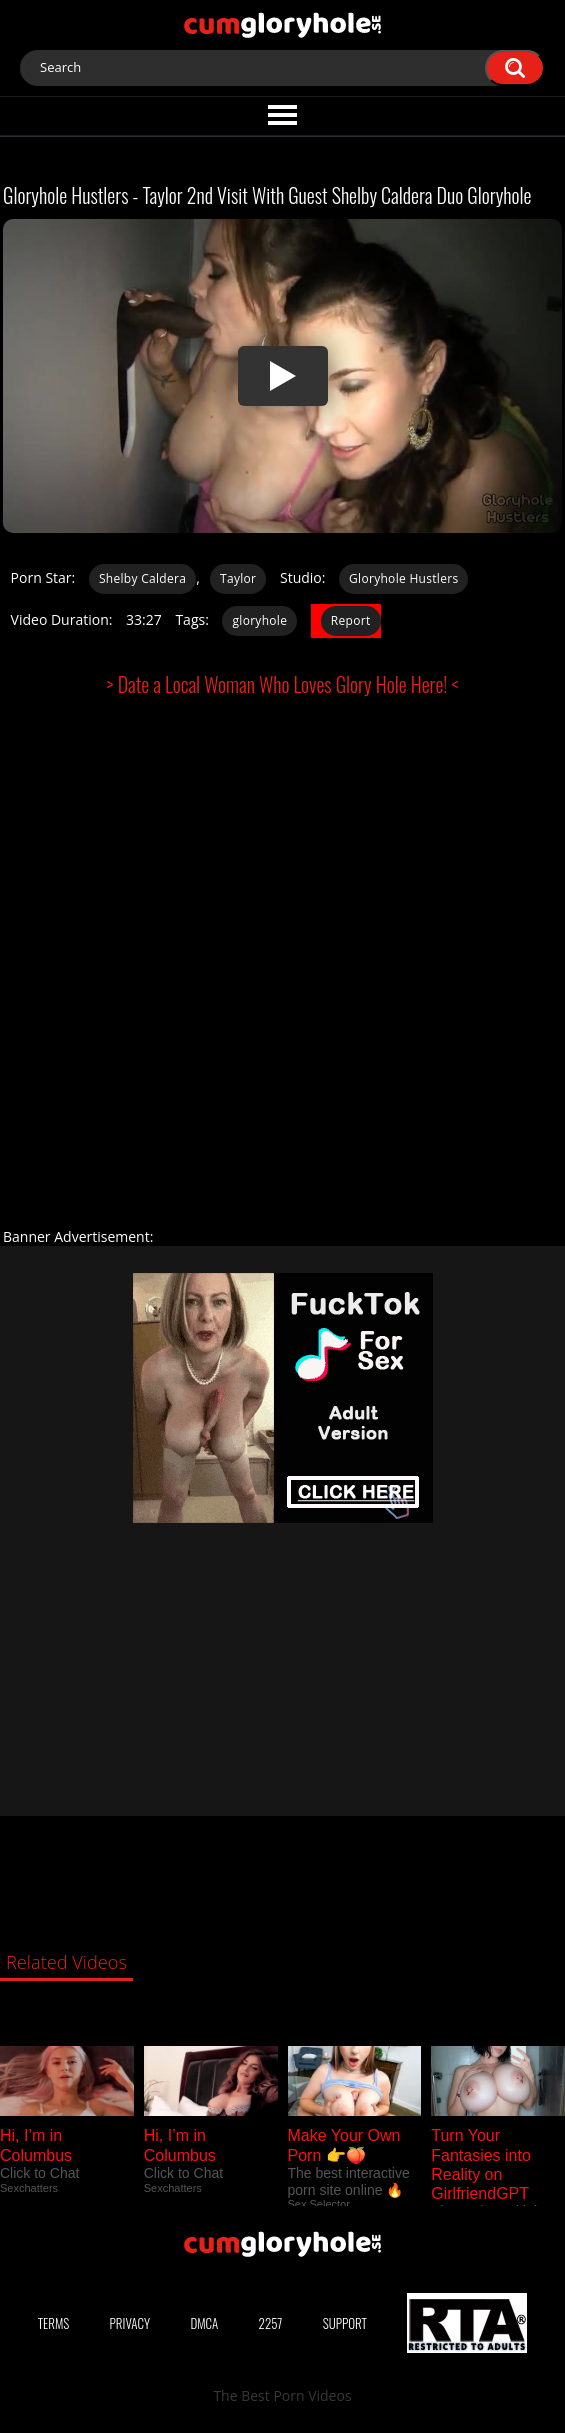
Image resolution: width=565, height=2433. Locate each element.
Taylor (238, 578)
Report (351, 620)
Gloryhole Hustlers (403, 578)
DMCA (204, 2323)
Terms (54, 2323)
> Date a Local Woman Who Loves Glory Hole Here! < (283, 684)
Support (345, 2323)
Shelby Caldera (142, 578)
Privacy (130, 2323)
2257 (271, 2323)
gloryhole (259, 620)
